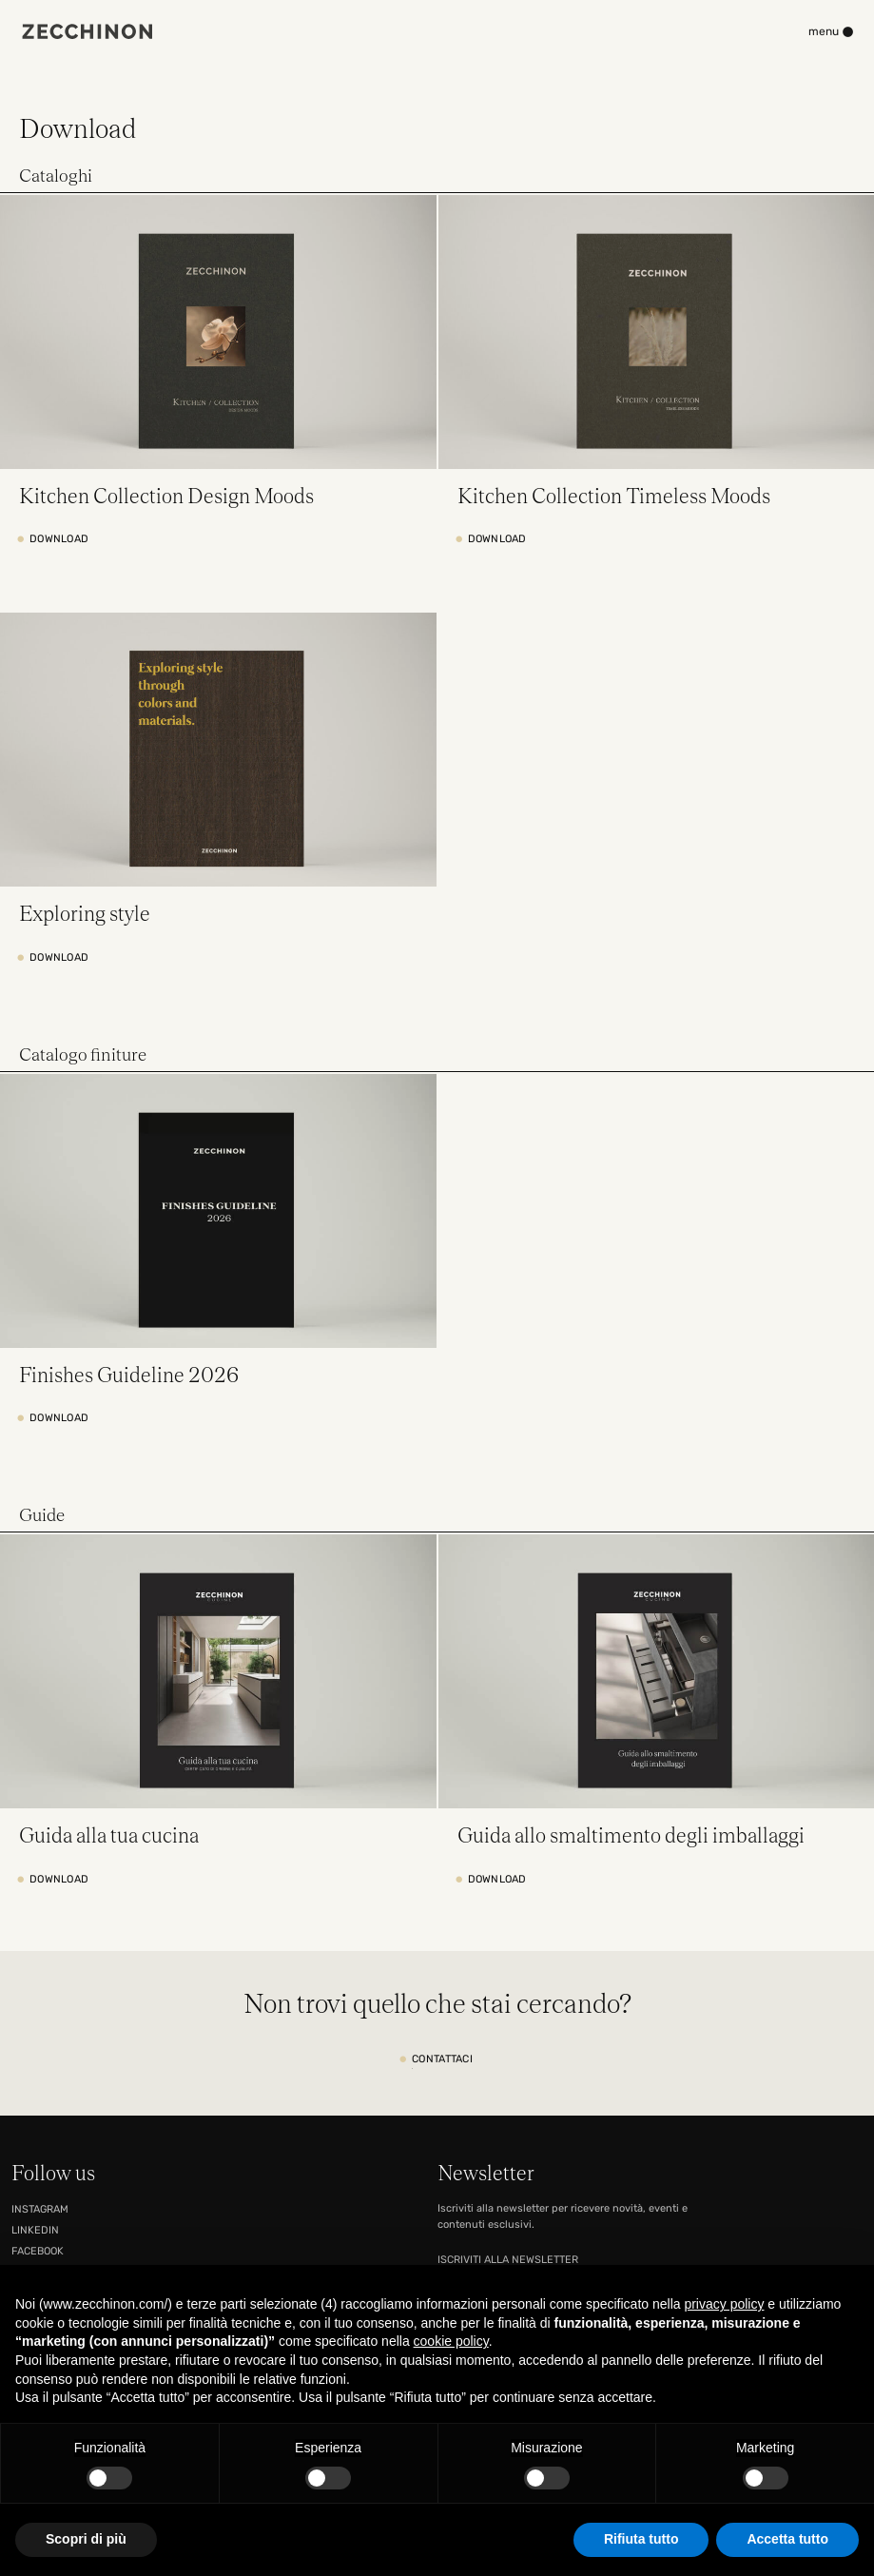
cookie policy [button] (451, 2341)
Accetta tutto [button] (787, 2539)
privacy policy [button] (724, 2304)
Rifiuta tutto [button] (641, 2539)
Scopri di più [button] (86, 2539)
